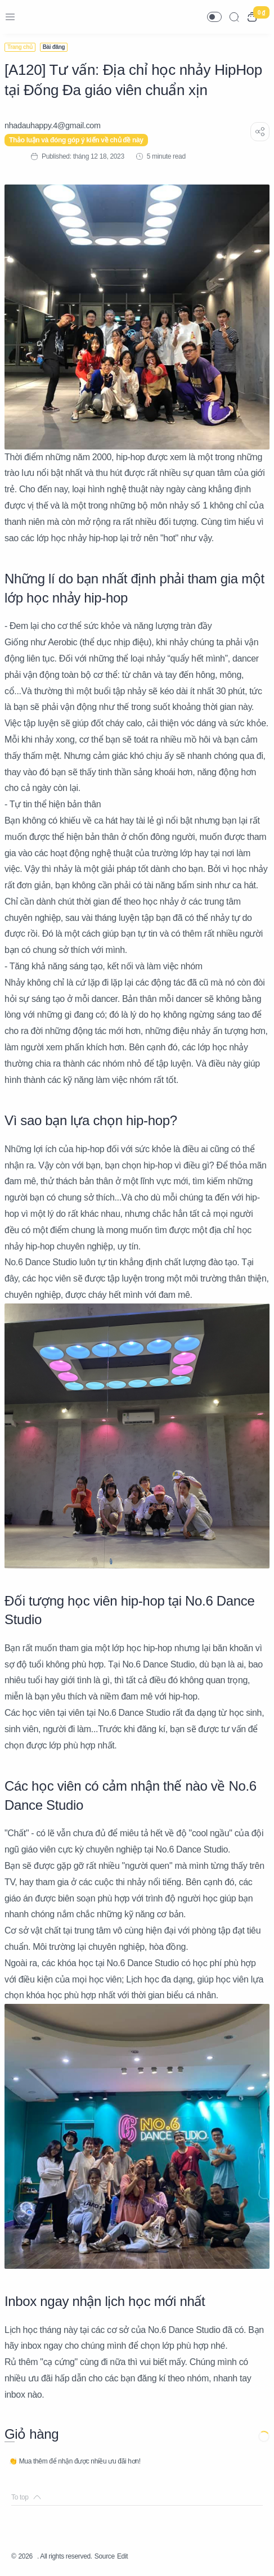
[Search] (234, 17)
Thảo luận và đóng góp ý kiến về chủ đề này (76, 140)
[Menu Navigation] (10, 17)
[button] (214, 17)
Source (105, 2556)
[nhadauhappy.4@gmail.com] (53, 125)
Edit (122, 2556)
